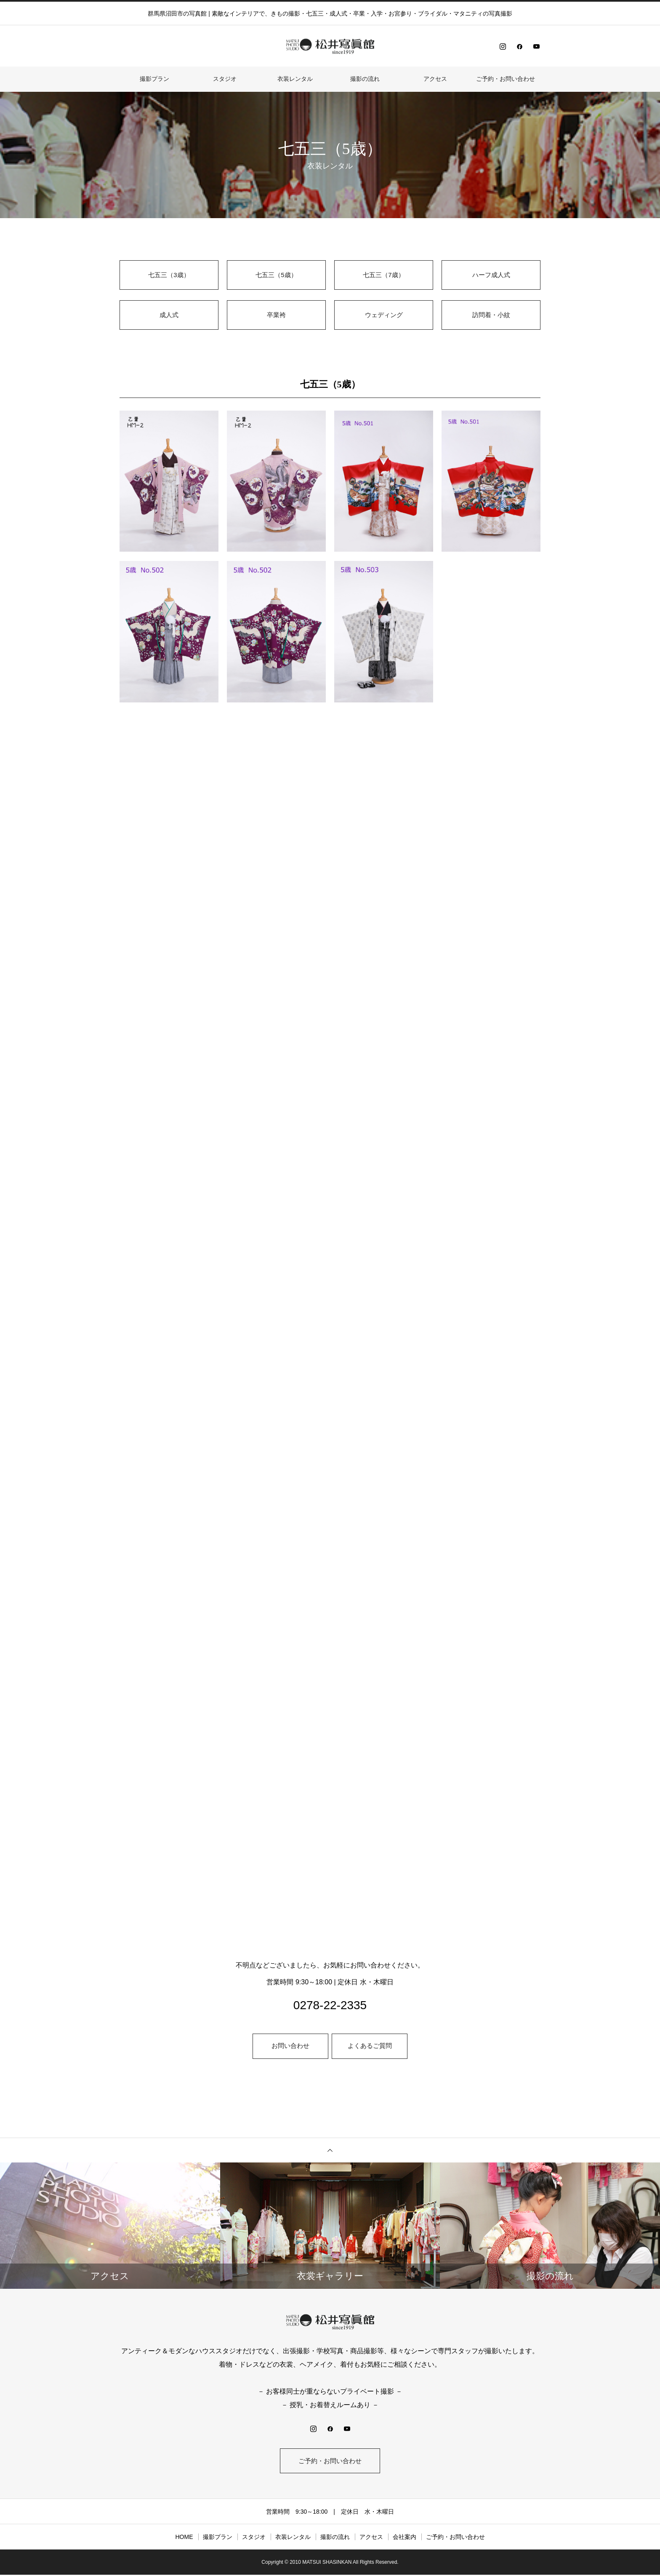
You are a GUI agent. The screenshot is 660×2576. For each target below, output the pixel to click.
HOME (184, 2538)
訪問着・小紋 (491, 314)
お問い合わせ (290, 2046)
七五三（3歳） (169, 274)
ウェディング (384, 314)
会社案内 (404, 2538)
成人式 (169, 314)
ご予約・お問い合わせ (505, 79)
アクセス (435, 79)
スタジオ (225, 79)
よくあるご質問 (369, 2046)
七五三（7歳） (384, 274)
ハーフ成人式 (491, 274)
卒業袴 (276, 314)
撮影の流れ (365, 79)
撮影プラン (154, 79)
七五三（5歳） (276, 274)
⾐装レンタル (295, 79)
